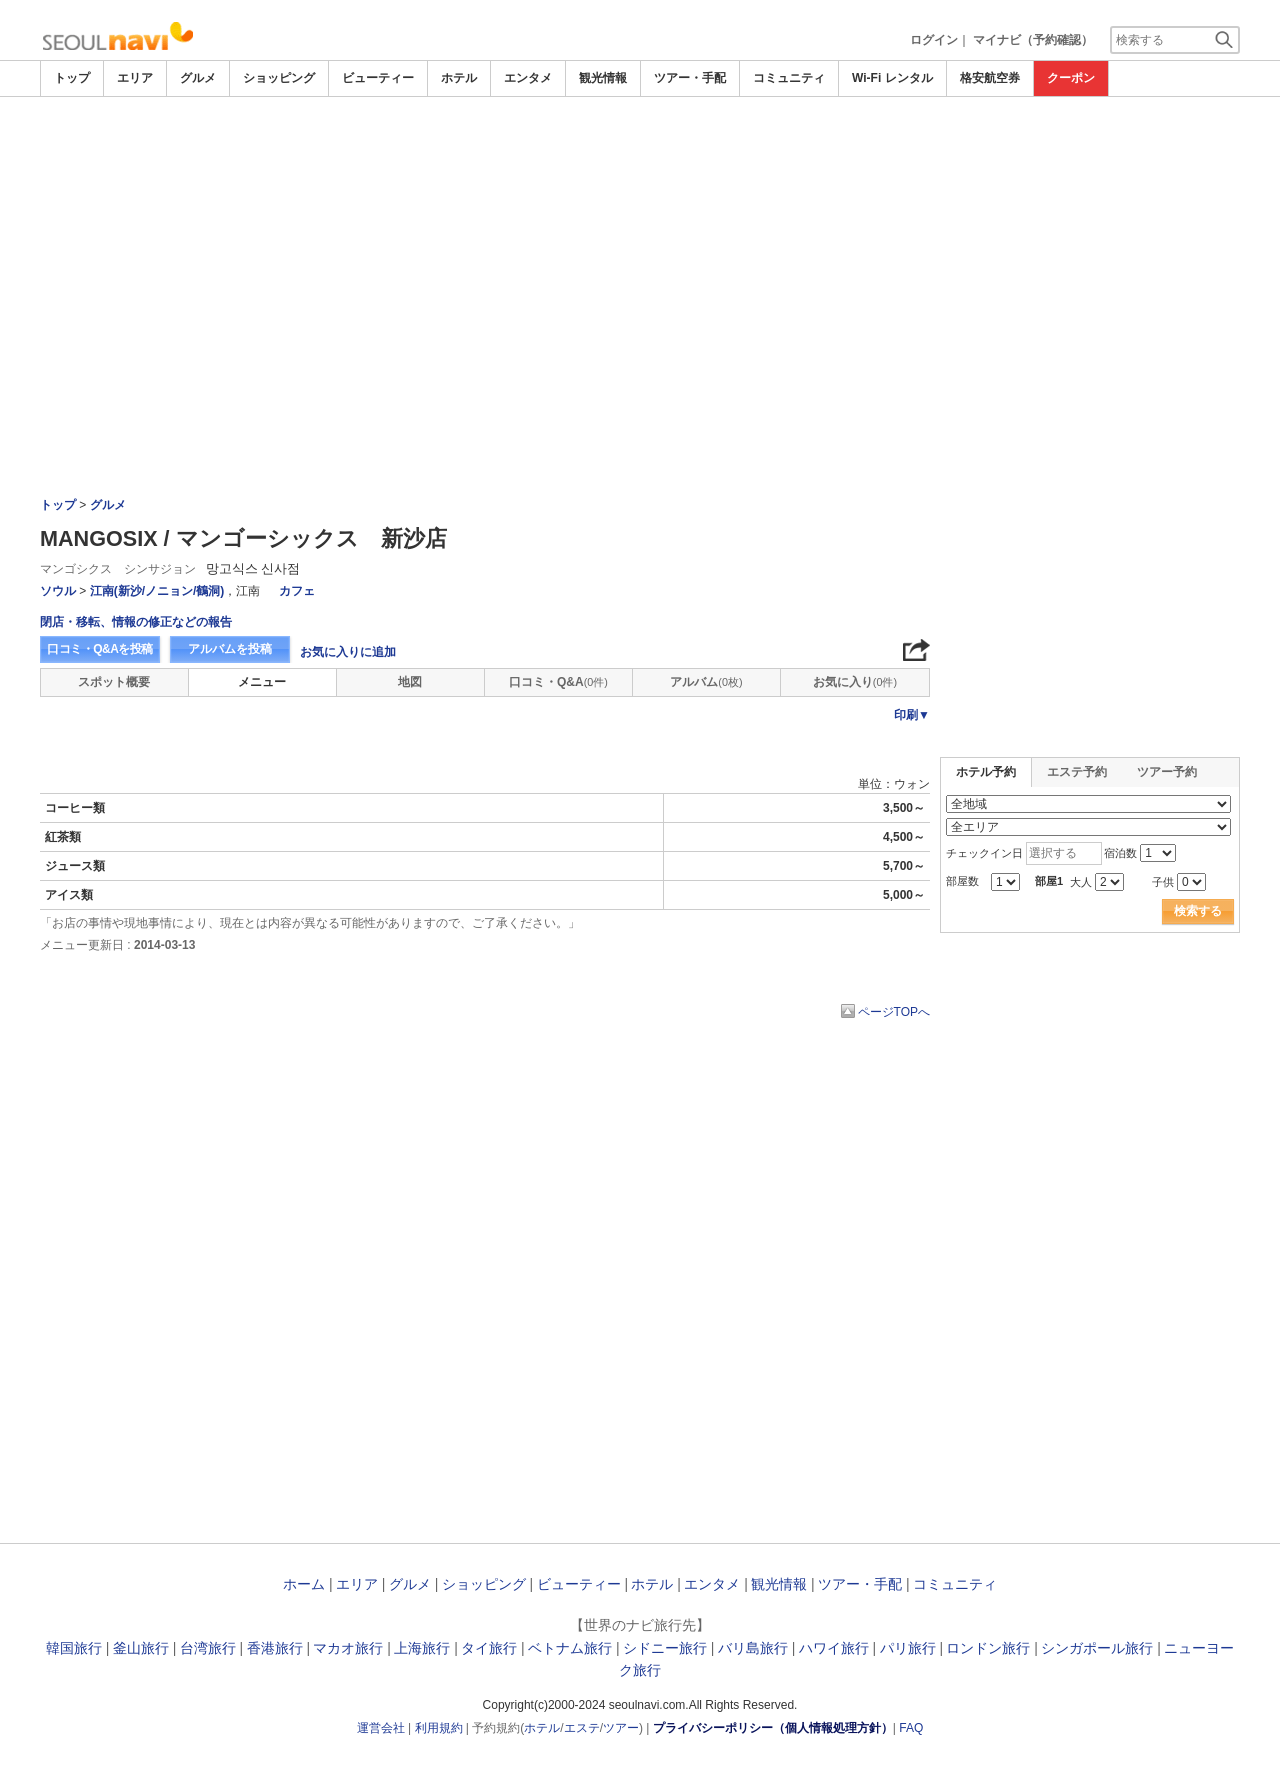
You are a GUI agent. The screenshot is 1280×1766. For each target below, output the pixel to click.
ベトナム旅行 (570, 1648)
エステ (582, 1728)
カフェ (297, 591)
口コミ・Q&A (558, 682)
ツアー (621, 1728)
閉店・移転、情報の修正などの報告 (136, 622)
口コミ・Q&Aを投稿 (100, 649)
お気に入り (855, 682)
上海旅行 (422, 1648)
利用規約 (439, 1728)
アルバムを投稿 (230, 649)
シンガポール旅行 (1097, 1648)
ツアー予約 (1167, 772)
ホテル (459, 78)
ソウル (58, 591)
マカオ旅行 (348, 1648)
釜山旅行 (141, 1648)
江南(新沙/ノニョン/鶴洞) (157, 591)
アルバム (706, 682)
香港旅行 (275, 1648)
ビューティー (378, 78)
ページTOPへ (894, 1012)
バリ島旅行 (753, 1648)
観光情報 (603, 78)
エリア (135, 78)
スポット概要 (114, 682)
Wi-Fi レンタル (892, 78)
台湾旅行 (208, 1648)
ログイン (934, 40)
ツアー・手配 (690, 78)
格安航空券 (990, 78)
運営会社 (381, 1728)
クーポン (1071, 78)
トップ (72, 78)
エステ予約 (1077, 772)
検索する (1198, 911)
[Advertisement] (640, 247)
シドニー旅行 (665, 1648)
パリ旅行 (908, 1648)
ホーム (304, 1584)
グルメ (198, 78)
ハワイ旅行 (834, 1648)
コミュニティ (789, 78)
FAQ (911, 1728)
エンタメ (528, 78)
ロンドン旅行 (988, 1648)
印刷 (912, 715)
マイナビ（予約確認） (1033, 40)
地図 (410, 682)
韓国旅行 (74, 1648)
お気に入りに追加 (348, 652)
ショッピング (279, 78)
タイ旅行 (489, 1648)
